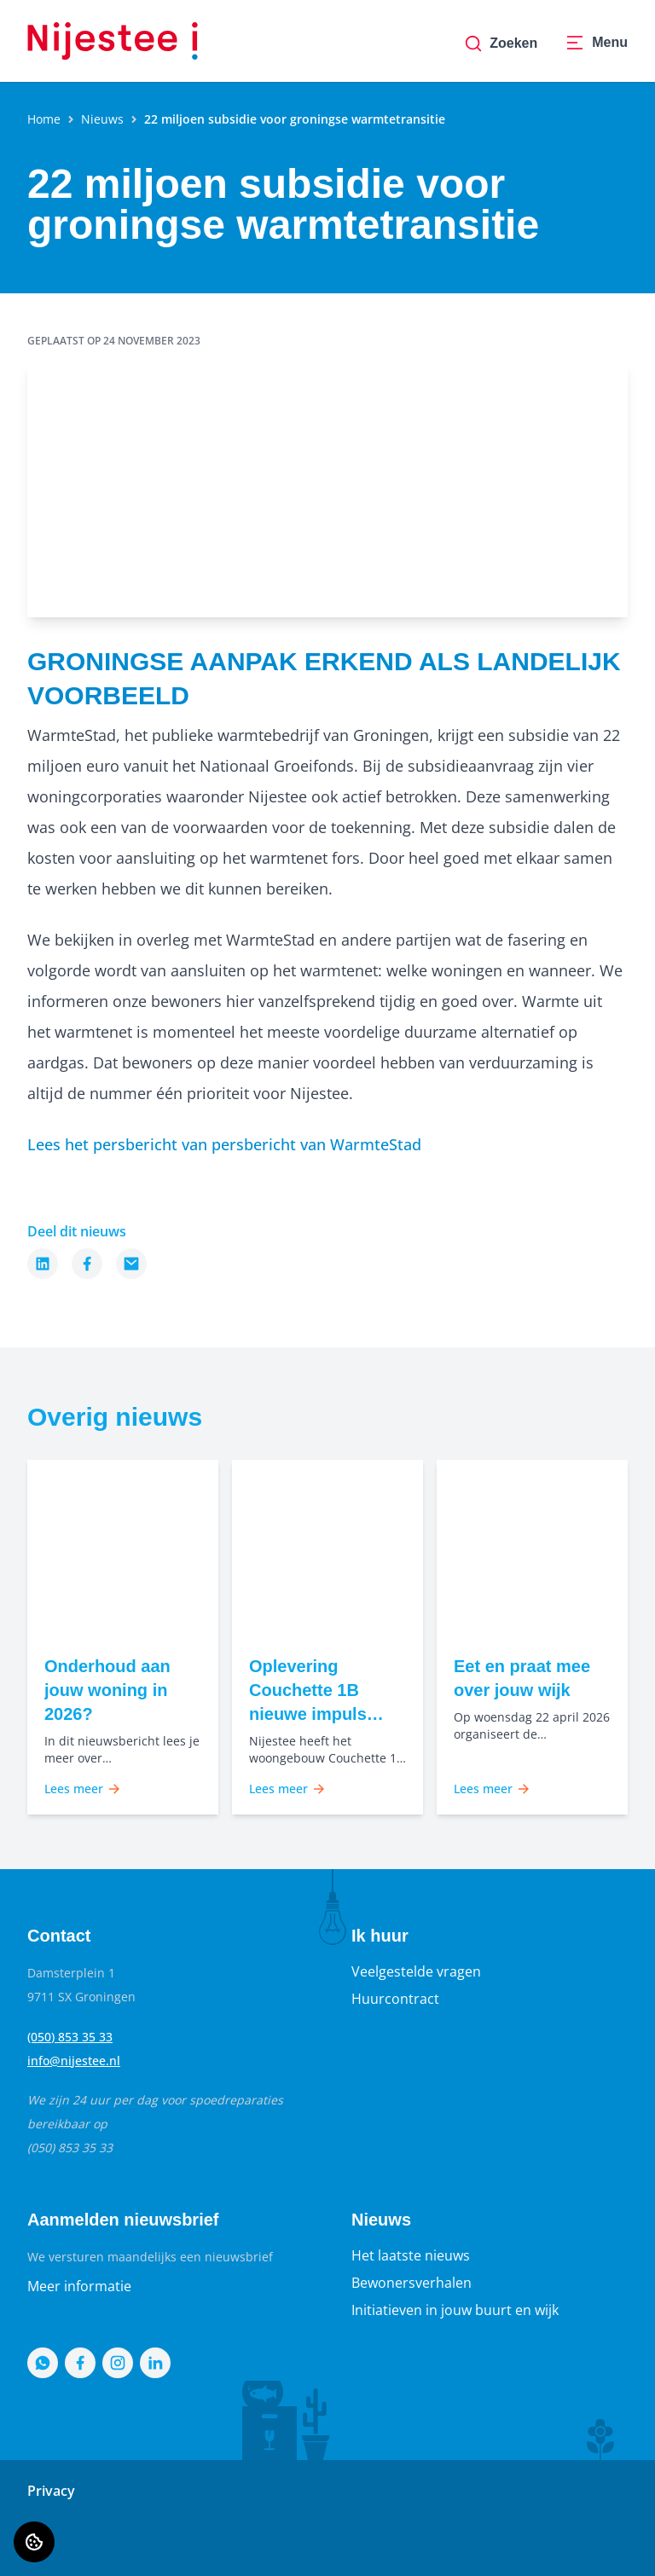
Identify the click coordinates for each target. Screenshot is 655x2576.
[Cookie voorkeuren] (34, 2541)
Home (44, 119)
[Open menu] (596, 43)
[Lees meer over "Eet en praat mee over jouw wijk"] (532, 1678)
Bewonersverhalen (411, 2282)
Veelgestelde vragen (416, 1971)
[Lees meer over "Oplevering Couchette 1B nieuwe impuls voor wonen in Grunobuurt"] (327, 1690)
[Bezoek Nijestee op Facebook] (80, 2362)
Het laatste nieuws (410, 2255)
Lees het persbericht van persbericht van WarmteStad (224, 1144)
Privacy (51, 2490)
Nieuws (102, 119)
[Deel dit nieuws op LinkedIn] (42, 1263)
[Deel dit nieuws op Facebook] (87, 1263)
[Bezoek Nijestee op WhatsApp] (42, 2362)
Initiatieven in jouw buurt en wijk (455, 2310)
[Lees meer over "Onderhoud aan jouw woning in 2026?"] (122, 1690)
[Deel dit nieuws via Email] (131, 1263)
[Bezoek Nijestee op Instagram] (117, 2362)
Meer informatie (79, 2286)
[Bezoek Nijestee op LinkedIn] (155, 2362)
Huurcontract (395, 1998)
